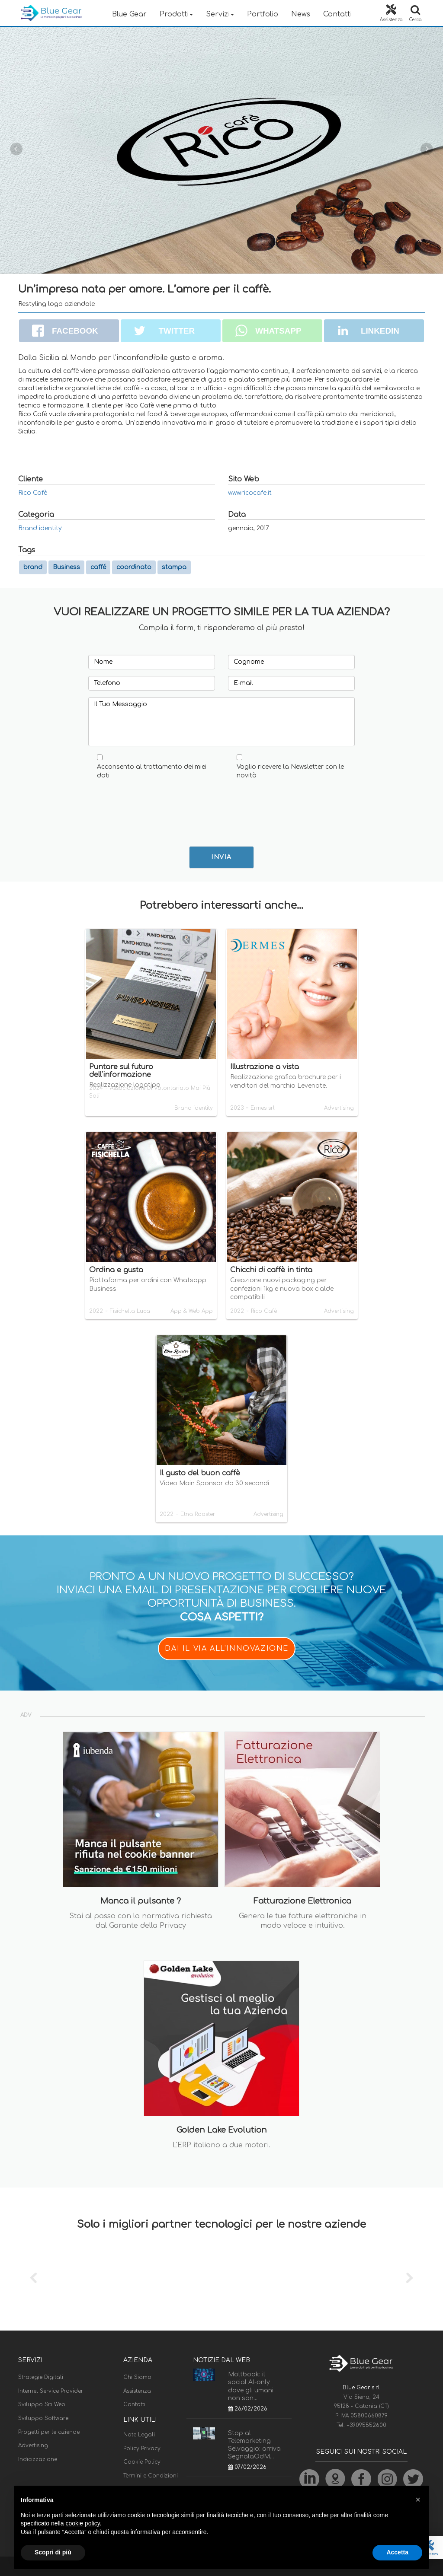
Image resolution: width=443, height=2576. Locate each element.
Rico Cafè (32, 493)
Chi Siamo (137, 2377)
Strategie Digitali (40, 2377)
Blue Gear (129, 14)
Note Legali (139, 2435)
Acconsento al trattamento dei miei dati (151, 771)
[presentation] (160, 805)
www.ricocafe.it (250, 493)
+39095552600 (366, 2425)
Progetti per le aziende (49, 2432)
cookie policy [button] (83, 2523)
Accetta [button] (397, 2552)
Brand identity (40, 528)
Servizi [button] (220, 14)
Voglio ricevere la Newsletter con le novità (290, 771)
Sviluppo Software (43, 2418)
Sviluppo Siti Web (41, 2404)
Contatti (337, 14)
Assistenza (137, 2391)
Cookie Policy (142, 2462)
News (300, 14)
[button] (418, 2499)
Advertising (33, 2445)
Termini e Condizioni (150, 2476)
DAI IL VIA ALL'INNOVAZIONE (227, 1649)
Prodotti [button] (176, 14)
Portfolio (262, 14)
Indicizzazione (37, 2459)
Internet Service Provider (50, 2391)
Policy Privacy (142, 2448)
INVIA (221, 857)
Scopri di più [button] (53, 2552)
